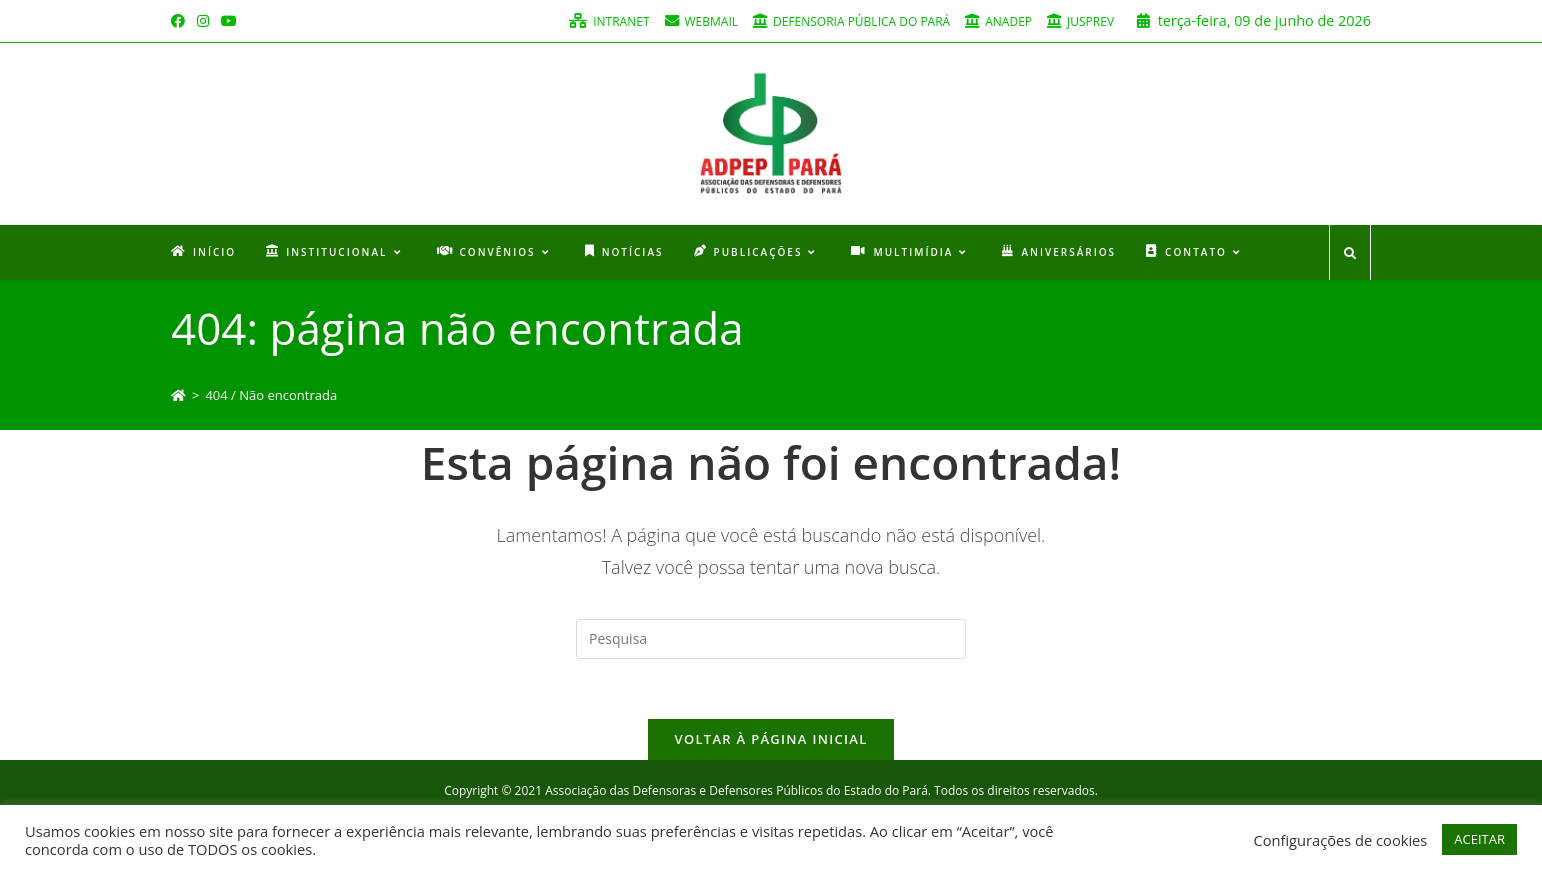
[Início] (178, 395)
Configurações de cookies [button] (1340, 840)
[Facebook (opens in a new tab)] (181, 21)
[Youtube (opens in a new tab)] (229, 21)
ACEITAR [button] (1479, 839)
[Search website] (1350, 254)
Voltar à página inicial (770, 739)
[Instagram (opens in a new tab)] (203, 21)
